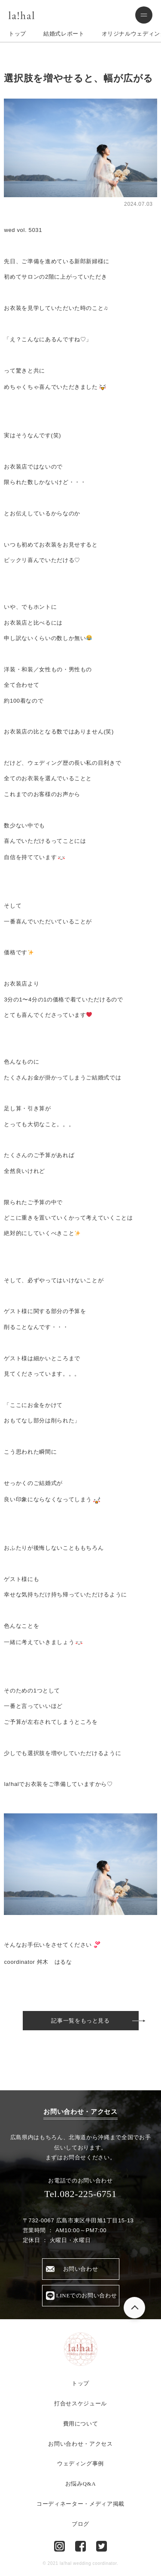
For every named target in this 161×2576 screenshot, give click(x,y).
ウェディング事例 (80, 2463)
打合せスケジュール (80, 2403)
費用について (80, 2423)
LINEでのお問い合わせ (86, 2295)
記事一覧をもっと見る (80, 2020)
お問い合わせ (80, 2269)
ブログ (80, 2524)
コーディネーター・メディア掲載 (80, 2504)
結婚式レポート (64, 33)
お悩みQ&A (80, 2483)
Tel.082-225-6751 (80, 2193)
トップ (17, 33)
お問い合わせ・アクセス (80, 2444)
